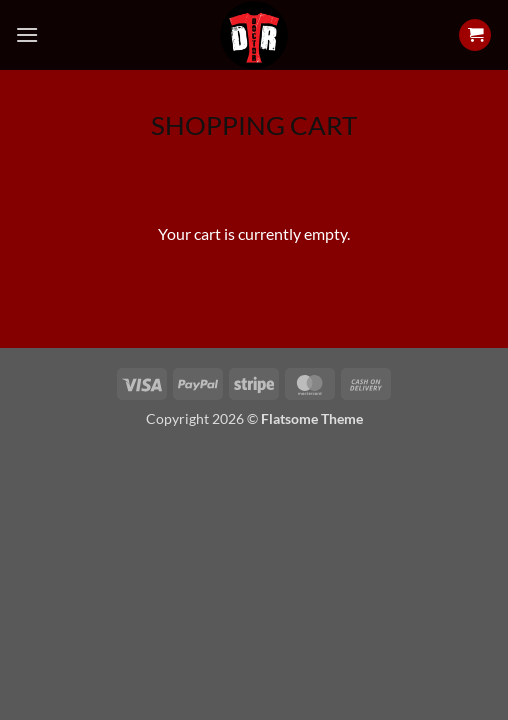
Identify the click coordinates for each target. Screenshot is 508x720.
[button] (27, 34)
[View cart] (475, 35)
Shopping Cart (254, 125)
